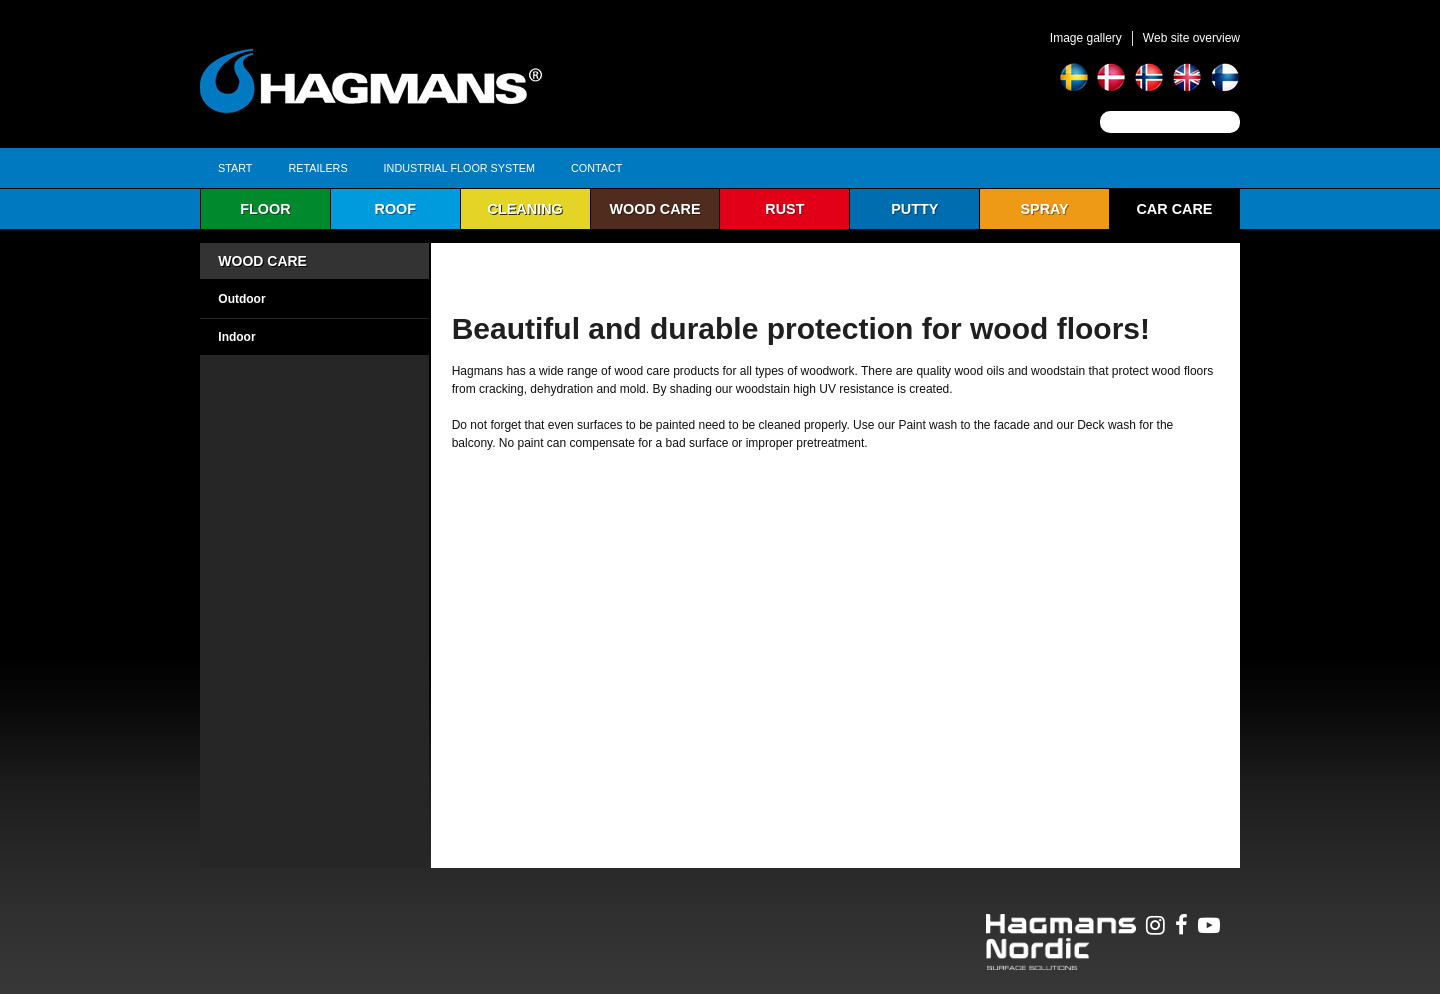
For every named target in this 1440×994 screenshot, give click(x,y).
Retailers (317, 168)
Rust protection (785, 215)
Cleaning (525, 209)
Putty (914, 209)
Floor (265, 209)
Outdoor (241, 299)
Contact (596, 168)
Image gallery (1086, 38)
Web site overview (1191, 38)
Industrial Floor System (459, 168)
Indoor (236, 337)
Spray (1044, 209)
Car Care (1174, 209)
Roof (396, 209)
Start (235, 168)
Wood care (654, 209)
